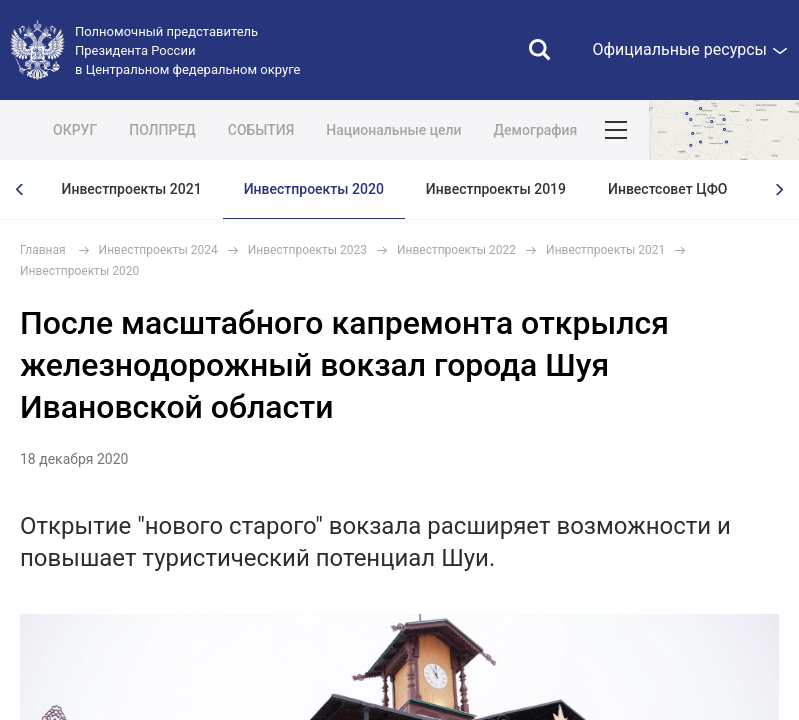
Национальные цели (393, 130)
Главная (43, 250)
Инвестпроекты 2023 (307, 250)
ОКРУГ (75, 130)
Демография (536, 130)
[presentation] (20, 189)
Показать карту (724, 130)
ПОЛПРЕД (162, 130)
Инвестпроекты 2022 (456, 250)
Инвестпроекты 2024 (158, 250)
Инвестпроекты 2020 (314, 189)
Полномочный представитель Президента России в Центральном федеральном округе (187, 50)
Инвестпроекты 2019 (496, 189)
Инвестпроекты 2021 (132, 189)
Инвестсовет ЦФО (667, 189)
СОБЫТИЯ (261, 130)
